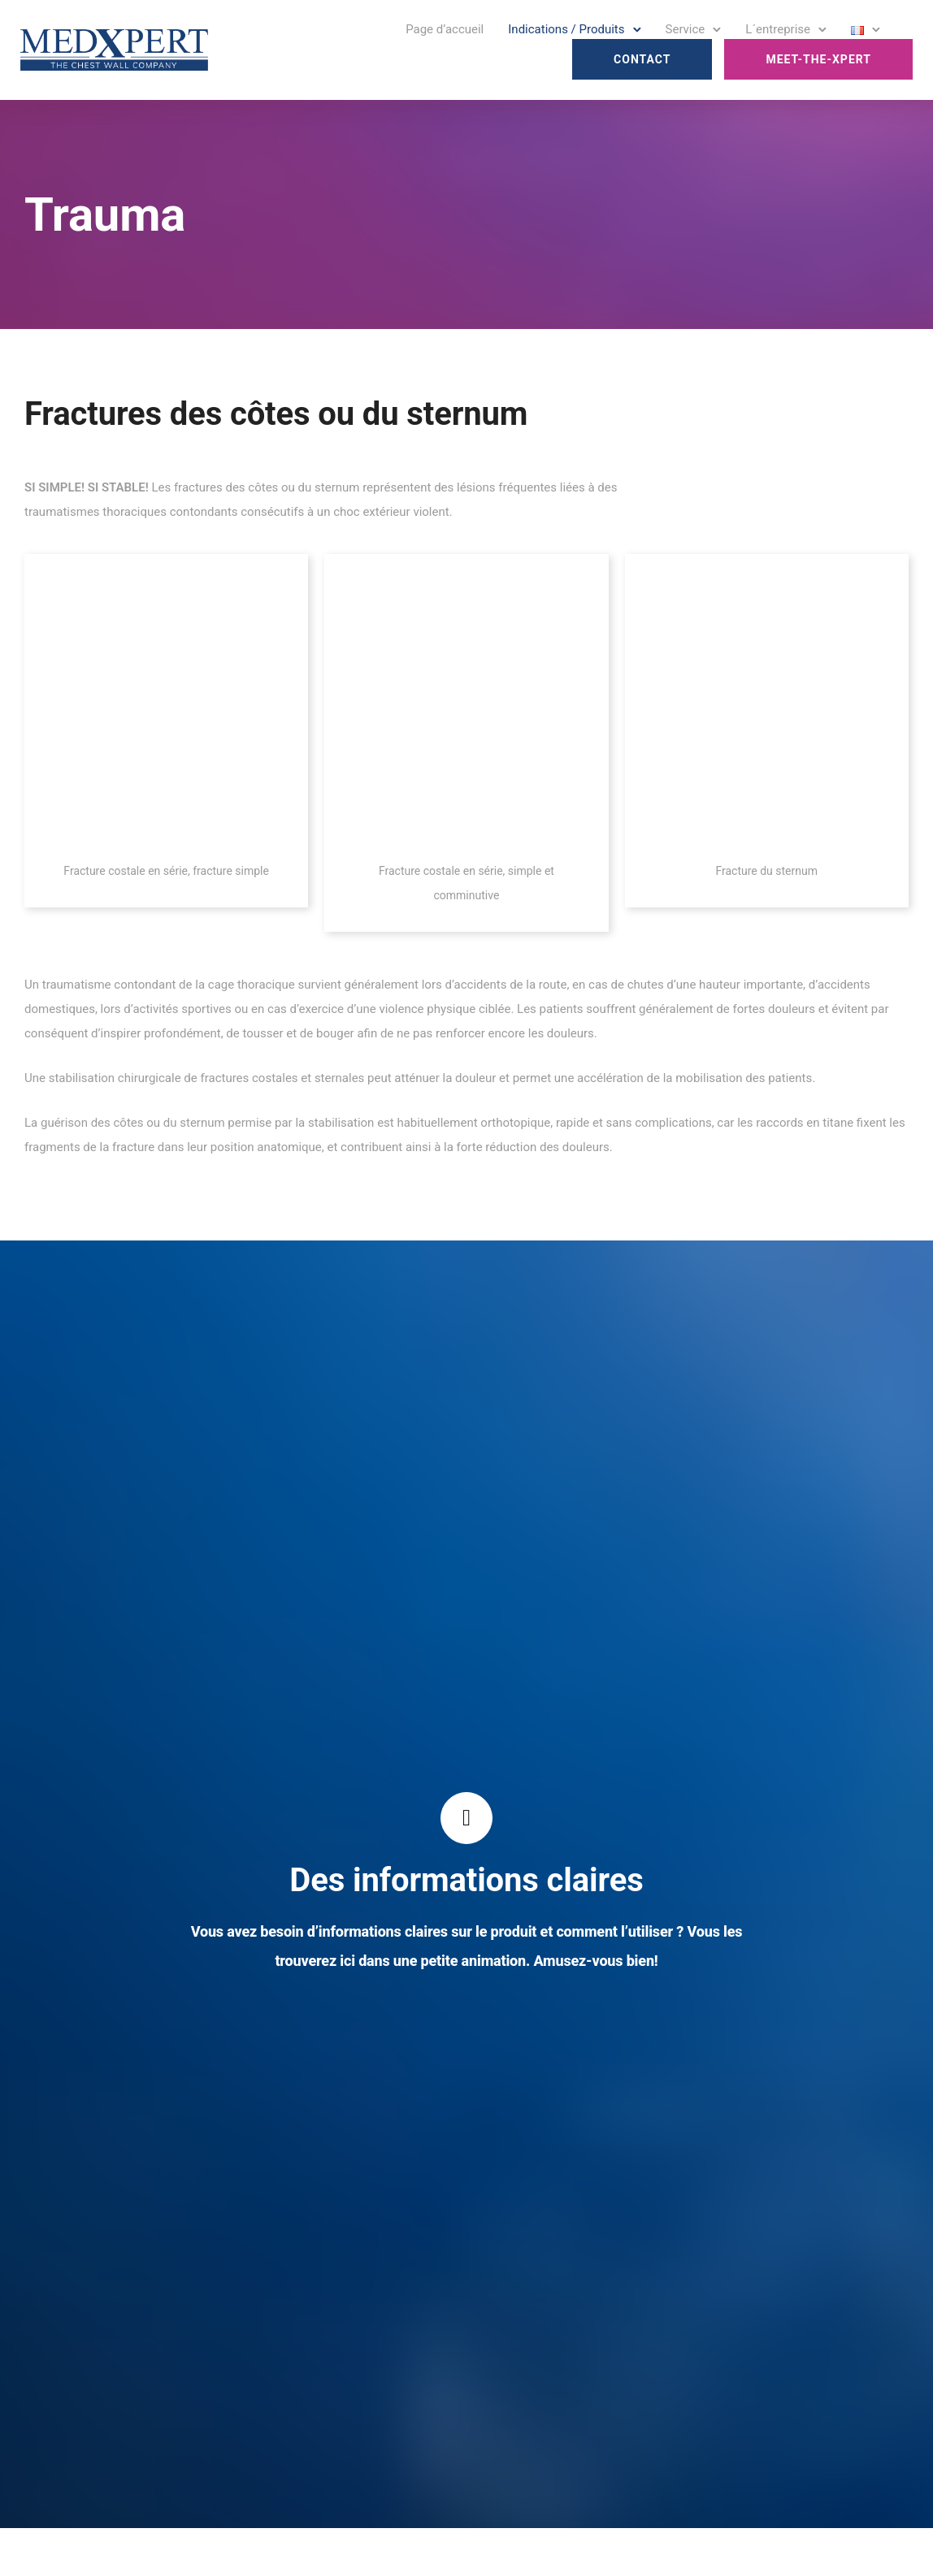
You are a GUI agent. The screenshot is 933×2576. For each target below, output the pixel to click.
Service (685, 29)
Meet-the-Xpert (818, 59)
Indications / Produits (566, 29)
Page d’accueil (445, 29)
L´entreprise (777, 29)
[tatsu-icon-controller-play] (466, 1818)
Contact (642, 59)
